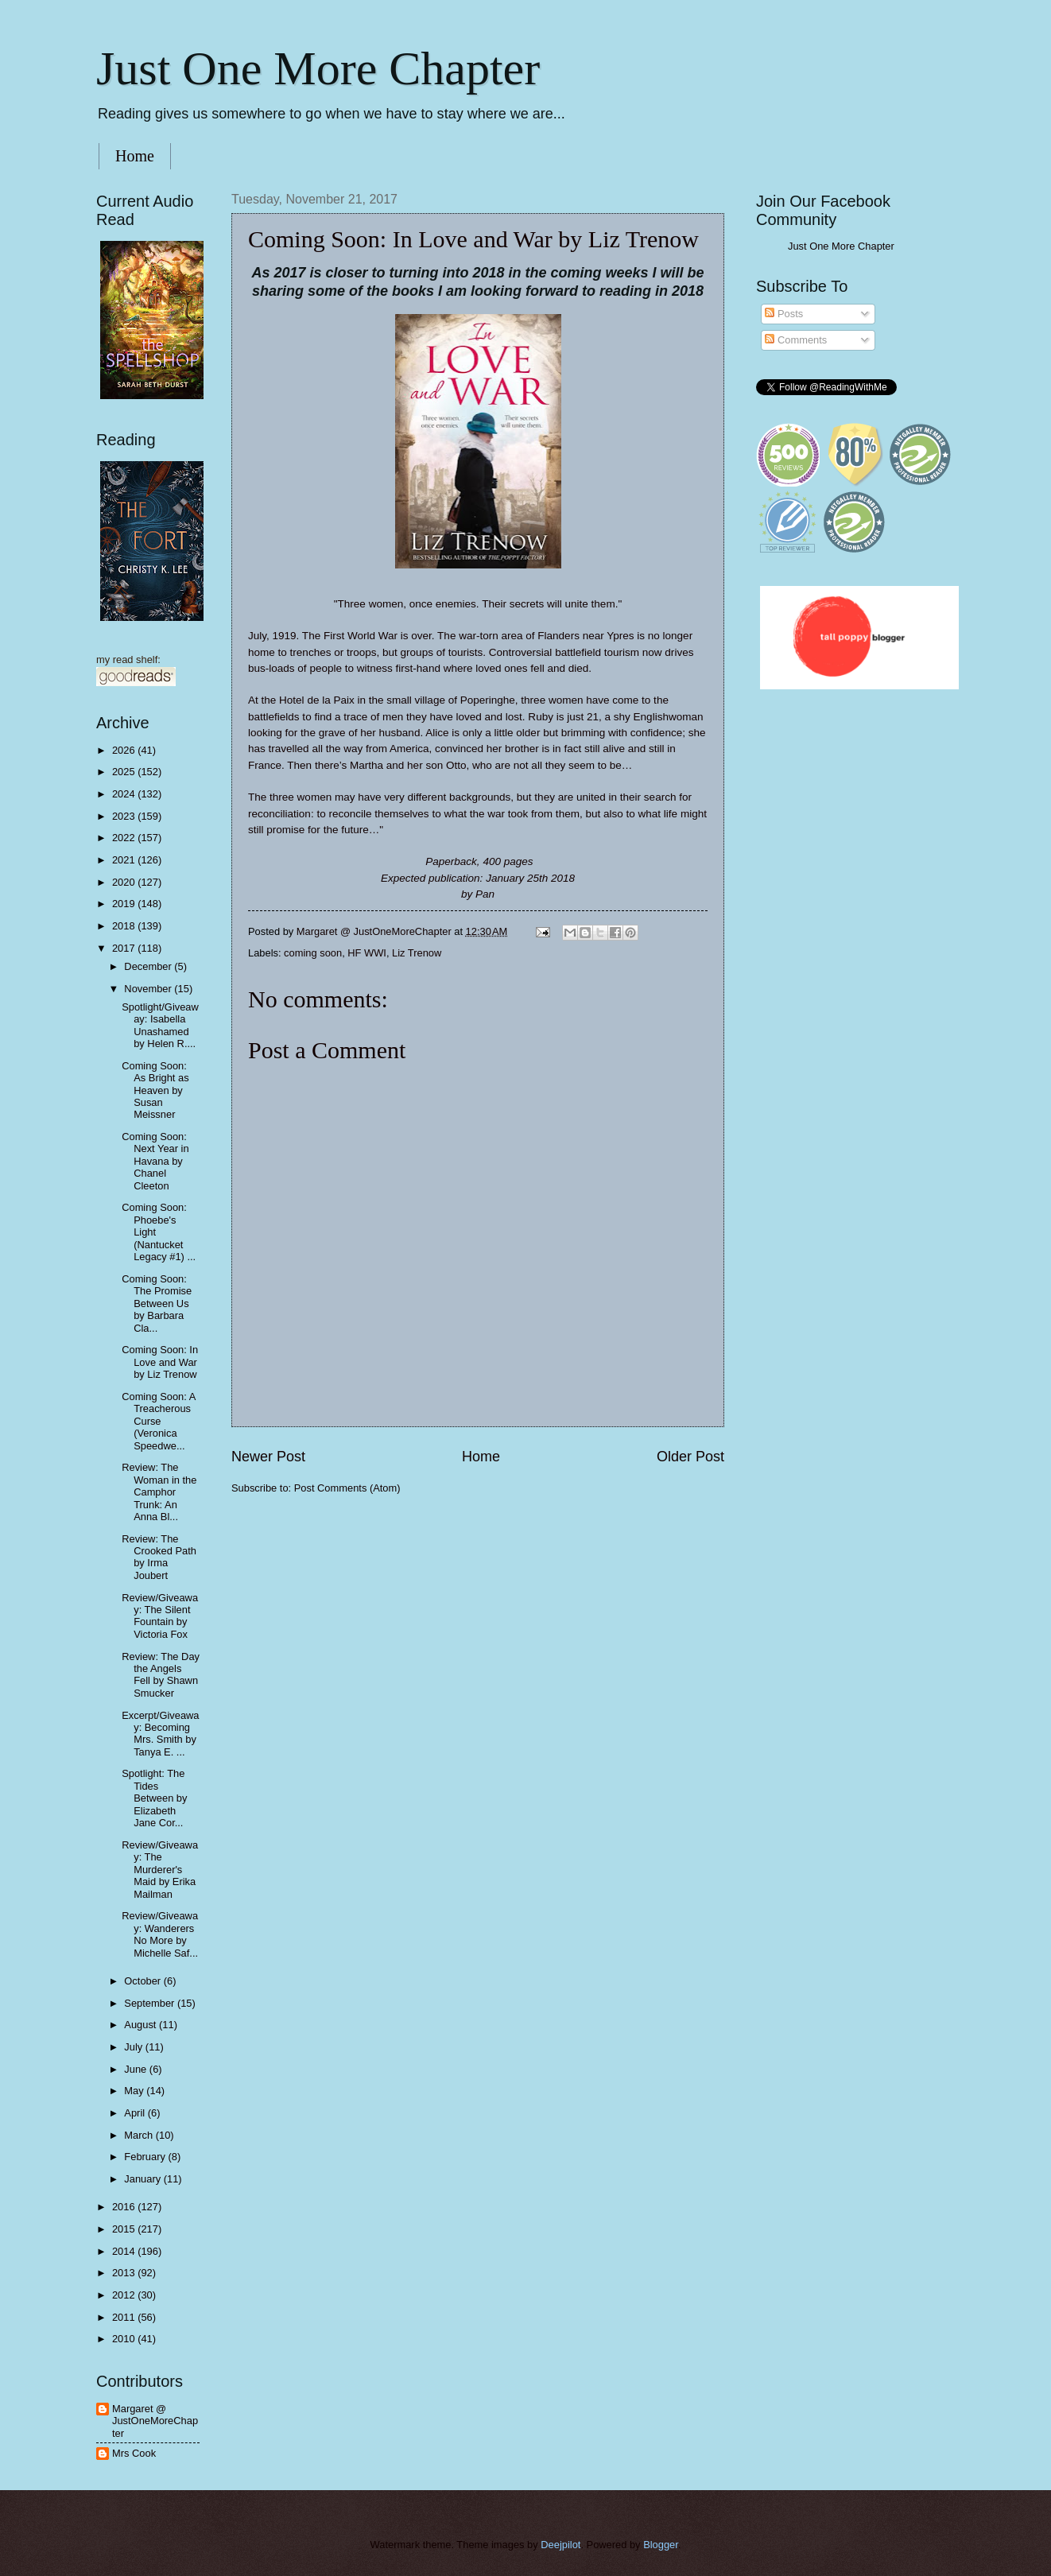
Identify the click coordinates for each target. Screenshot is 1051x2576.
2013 (125, 2273)
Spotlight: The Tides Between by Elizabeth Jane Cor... (154, 1798)
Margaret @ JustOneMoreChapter (155, 2421)
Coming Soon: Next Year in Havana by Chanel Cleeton (155, 1161)
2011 (125, 2317)
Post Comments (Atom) (347, 1488)
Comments (796, 340)
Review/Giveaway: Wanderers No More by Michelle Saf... (160, 1934)
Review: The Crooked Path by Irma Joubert (159, 1557)
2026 (125, 750)
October (143, 1981)
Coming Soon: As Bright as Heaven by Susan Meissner (155, 1090)
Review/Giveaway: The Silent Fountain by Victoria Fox (160, 1616)
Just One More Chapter (318, 68)
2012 (125, 2295)
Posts (784, 314)
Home (134, 156)
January (143, 2179)
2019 (125, 904)
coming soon (313, 953)
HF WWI (366, 953)
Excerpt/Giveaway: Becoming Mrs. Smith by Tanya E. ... (160, 1733)
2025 (125, 772)
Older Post (690, 1457)
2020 (125, 882)
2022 (125, 838)
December (149, 966)
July (134, 2047)
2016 (125, 2207)
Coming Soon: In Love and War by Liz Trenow (160, 1362)
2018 (125, 926)
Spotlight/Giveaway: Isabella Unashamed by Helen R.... (160, 1025)
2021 (125, 860)
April (135, 2113)
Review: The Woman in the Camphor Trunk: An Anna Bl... (159, 1492)
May (135, 2091)
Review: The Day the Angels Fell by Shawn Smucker (161, 1675)
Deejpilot (560, 2545)
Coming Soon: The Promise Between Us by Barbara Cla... (157, 1303)
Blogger (660, 2545)
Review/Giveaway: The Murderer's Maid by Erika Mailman (160, 1869)
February (146, 2157)
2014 (125, 2251)
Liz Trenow (416, 953)
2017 (125, 948)
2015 (125, 2229)
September (150, 2003)
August (141, 2025)
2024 (125, 794)
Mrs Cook (134, 2453)
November (149, 989)
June (136, 2069)
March (139, 2135)
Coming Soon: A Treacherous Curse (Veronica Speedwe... (158, 1421)
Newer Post (268, 1457)
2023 (125, 816)
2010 (125, 2339)
